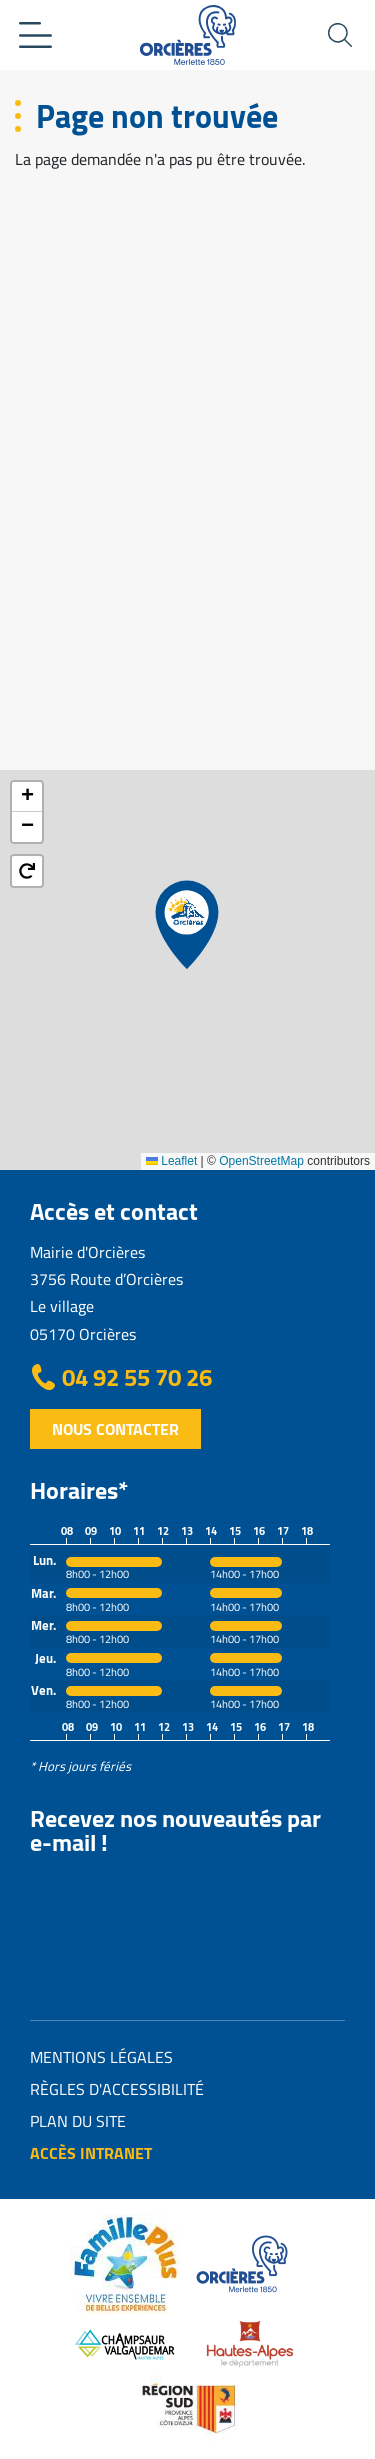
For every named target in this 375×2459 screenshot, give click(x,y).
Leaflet (171, 1161)
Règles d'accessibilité (117, 2089)
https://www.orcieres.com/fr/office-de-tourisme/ (244, 2264)
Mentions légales (101, 2057)
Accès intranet (91, 2153)
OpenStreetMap (261, 1161)
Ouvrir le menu (35, 35)
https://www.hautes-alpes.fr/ (250, 2344)
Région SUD (188, 2408)
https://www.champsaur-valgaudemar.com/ (126, 2344)
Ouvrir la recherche (340, 35)
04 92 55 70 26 (137, 1378)
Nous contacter (115, 1429)
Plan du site (78, 2121)
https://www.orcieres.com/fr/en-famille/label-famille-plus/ (125, 2264)
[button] (187, 925)
